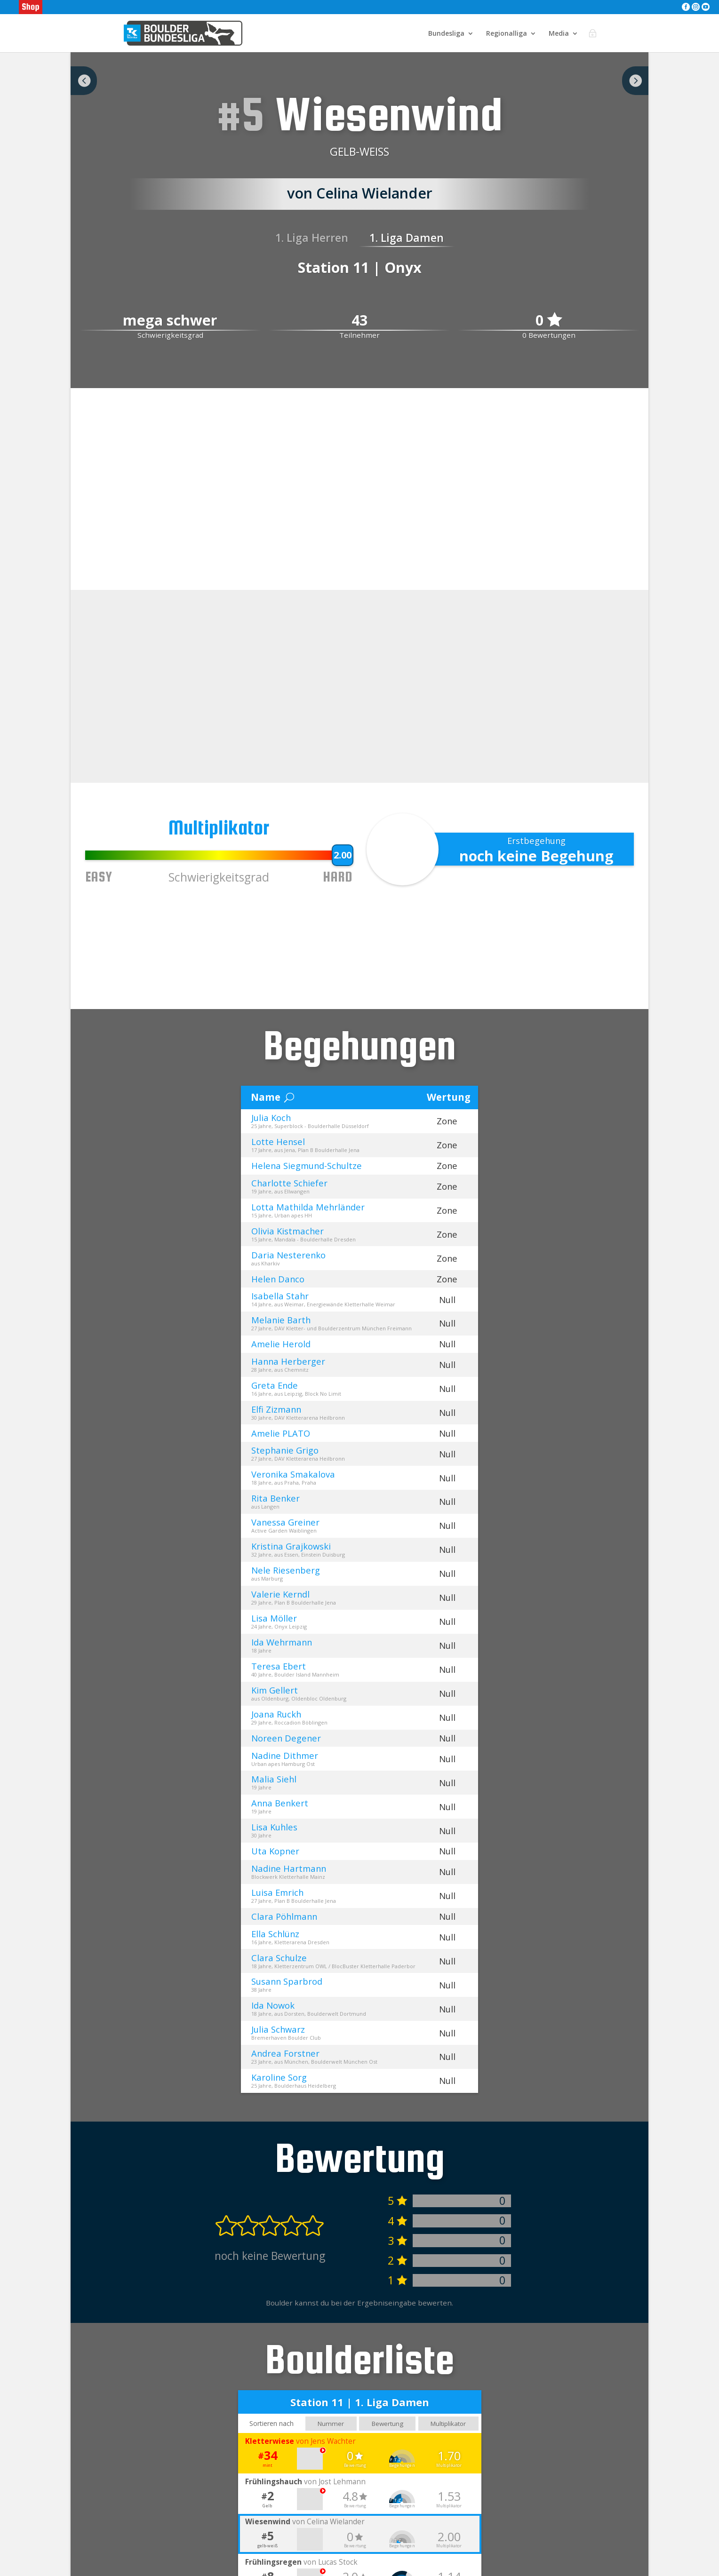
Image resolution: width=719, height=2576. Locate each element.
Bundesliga (446, 33)
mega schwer (170, 320)
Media (559, 33)
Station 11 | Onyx (360, 267)
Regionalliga (506, 33)
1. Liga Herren (311, 238)
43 (359, 320)
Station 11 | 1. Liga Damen (359, 2404)
